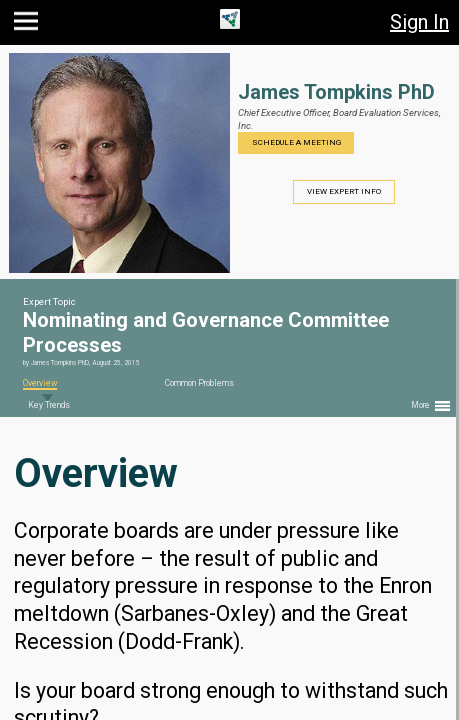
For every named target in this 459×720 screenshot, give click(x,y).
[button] (28, 25)
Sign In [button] (419, 22)
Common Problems (199, 383)
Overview (40, 383)
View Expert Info (344, 191)
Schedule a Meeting (296, 142)
